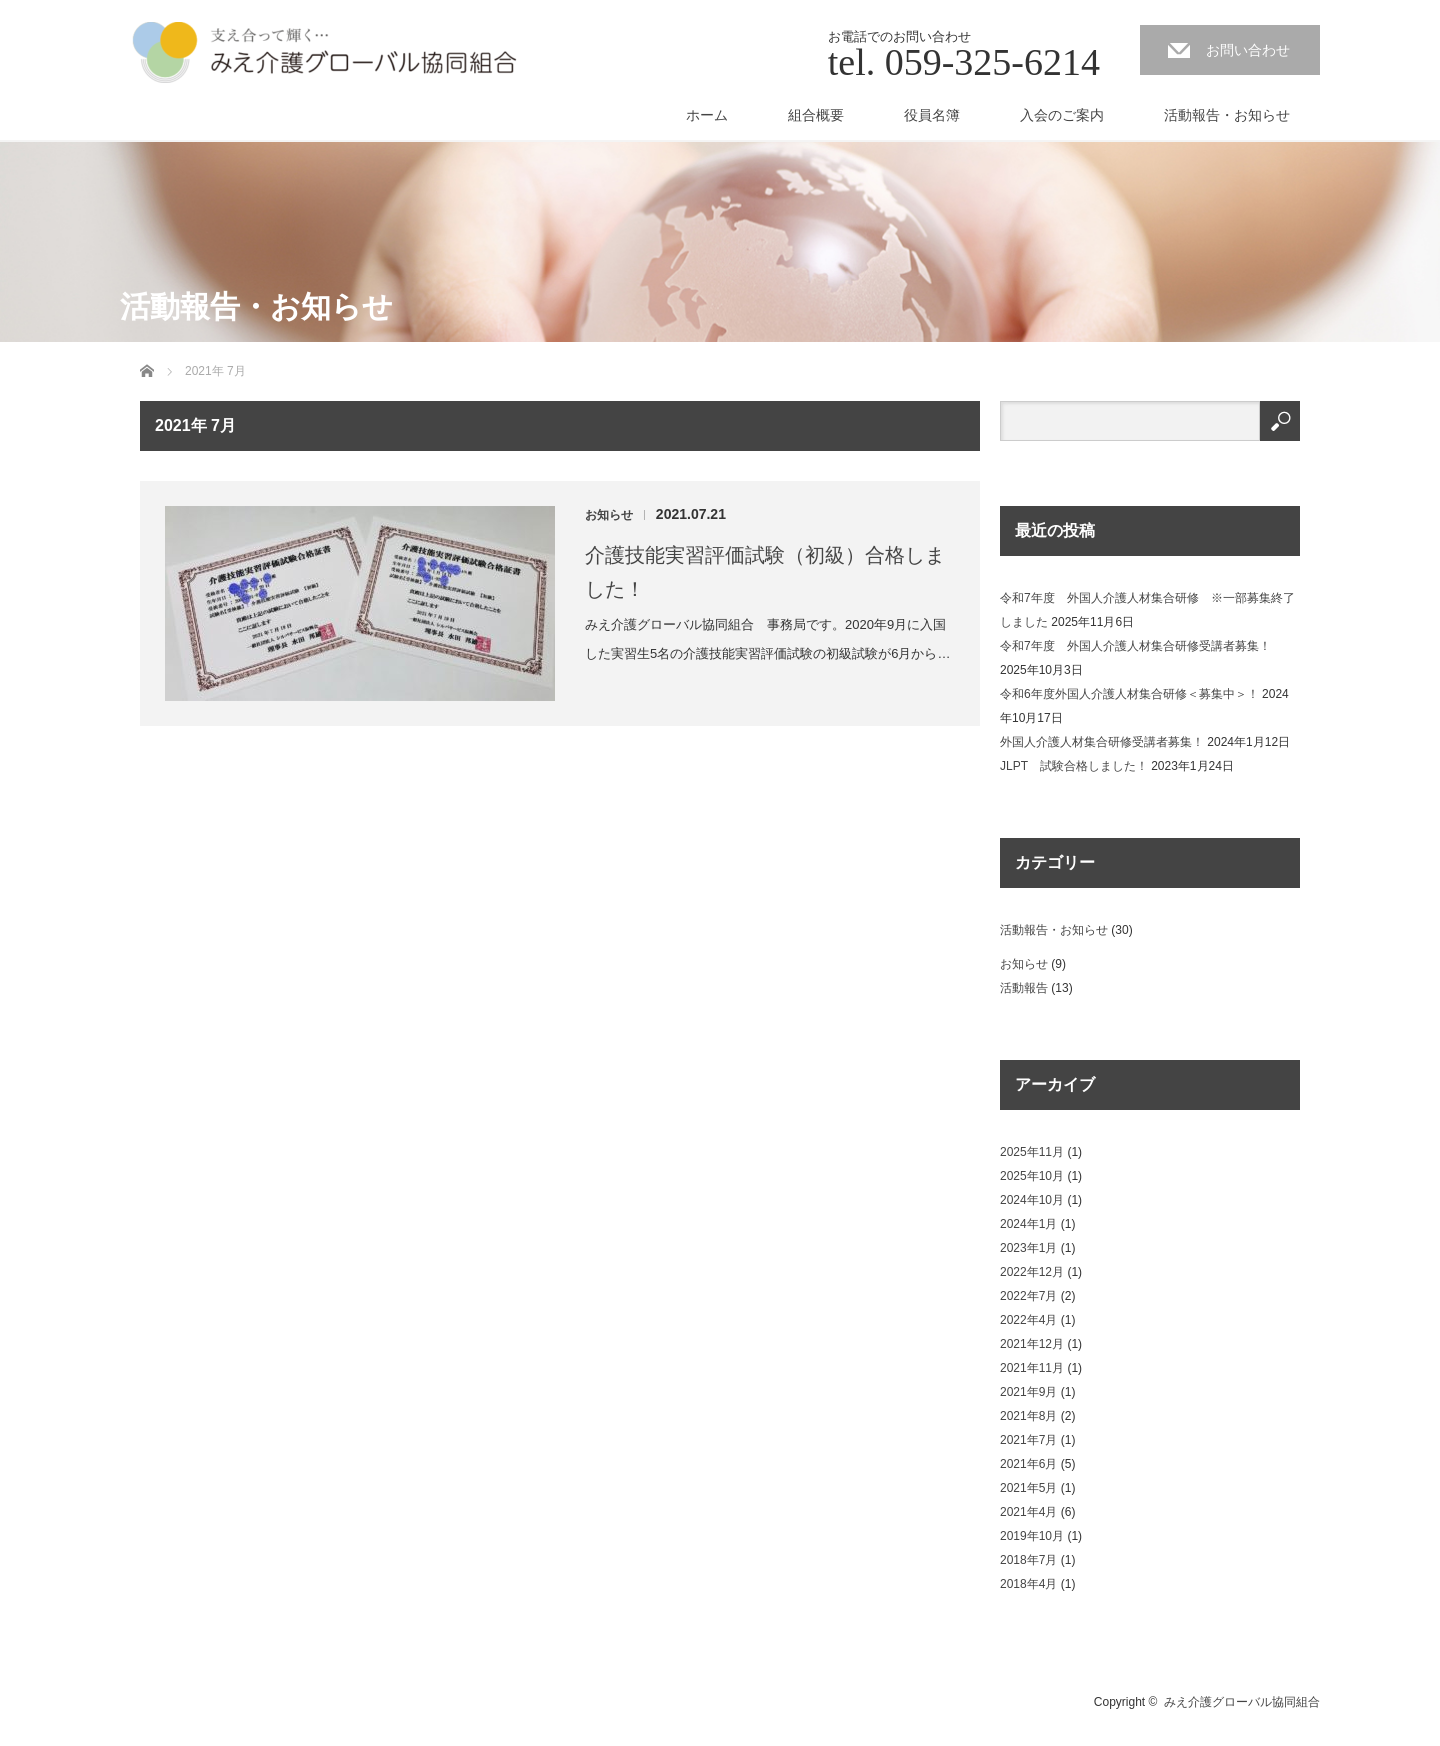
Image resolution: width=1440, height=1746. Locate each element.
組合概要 (816, 115)
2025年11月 (1032, 1152)
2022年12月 (1032, 1272)
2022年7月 (1028, 1296)
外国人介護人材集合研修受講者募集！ (1102, 742)
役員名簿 (932, 115)
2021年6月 (1028, 1464)
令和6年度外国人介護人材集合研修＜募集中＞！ (1129, 694)
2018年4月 (1028, 1584)
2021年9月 (1028, 1392)
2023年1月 (1028, 1248)
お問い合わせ (1248, 50)
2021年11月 (1032, 1368)
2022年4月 (1028, 1320)
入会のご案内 (1062, 115)
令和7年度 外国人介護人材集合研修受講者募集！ (1135, 646)
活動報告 (1024, 988)
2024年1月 (1028, 1224)
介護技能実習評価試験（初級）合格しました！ (765, 572)
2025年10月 (1032, 1176)
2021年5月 (1028, 1488)
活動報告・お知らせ (1227, 115)
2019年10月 (1032, 1536)
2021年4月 (1028, 1512)
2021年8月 (1028, 1416)
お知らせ (609, 515)
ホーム (707, 115)
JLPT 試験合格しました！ (1074, 766)
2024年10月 (1032, 1200)
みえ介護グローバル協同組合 (1242, 1702)
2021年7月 (1028, 1440)
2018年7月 (1028, 1560)
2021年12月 (1032, 1344)
